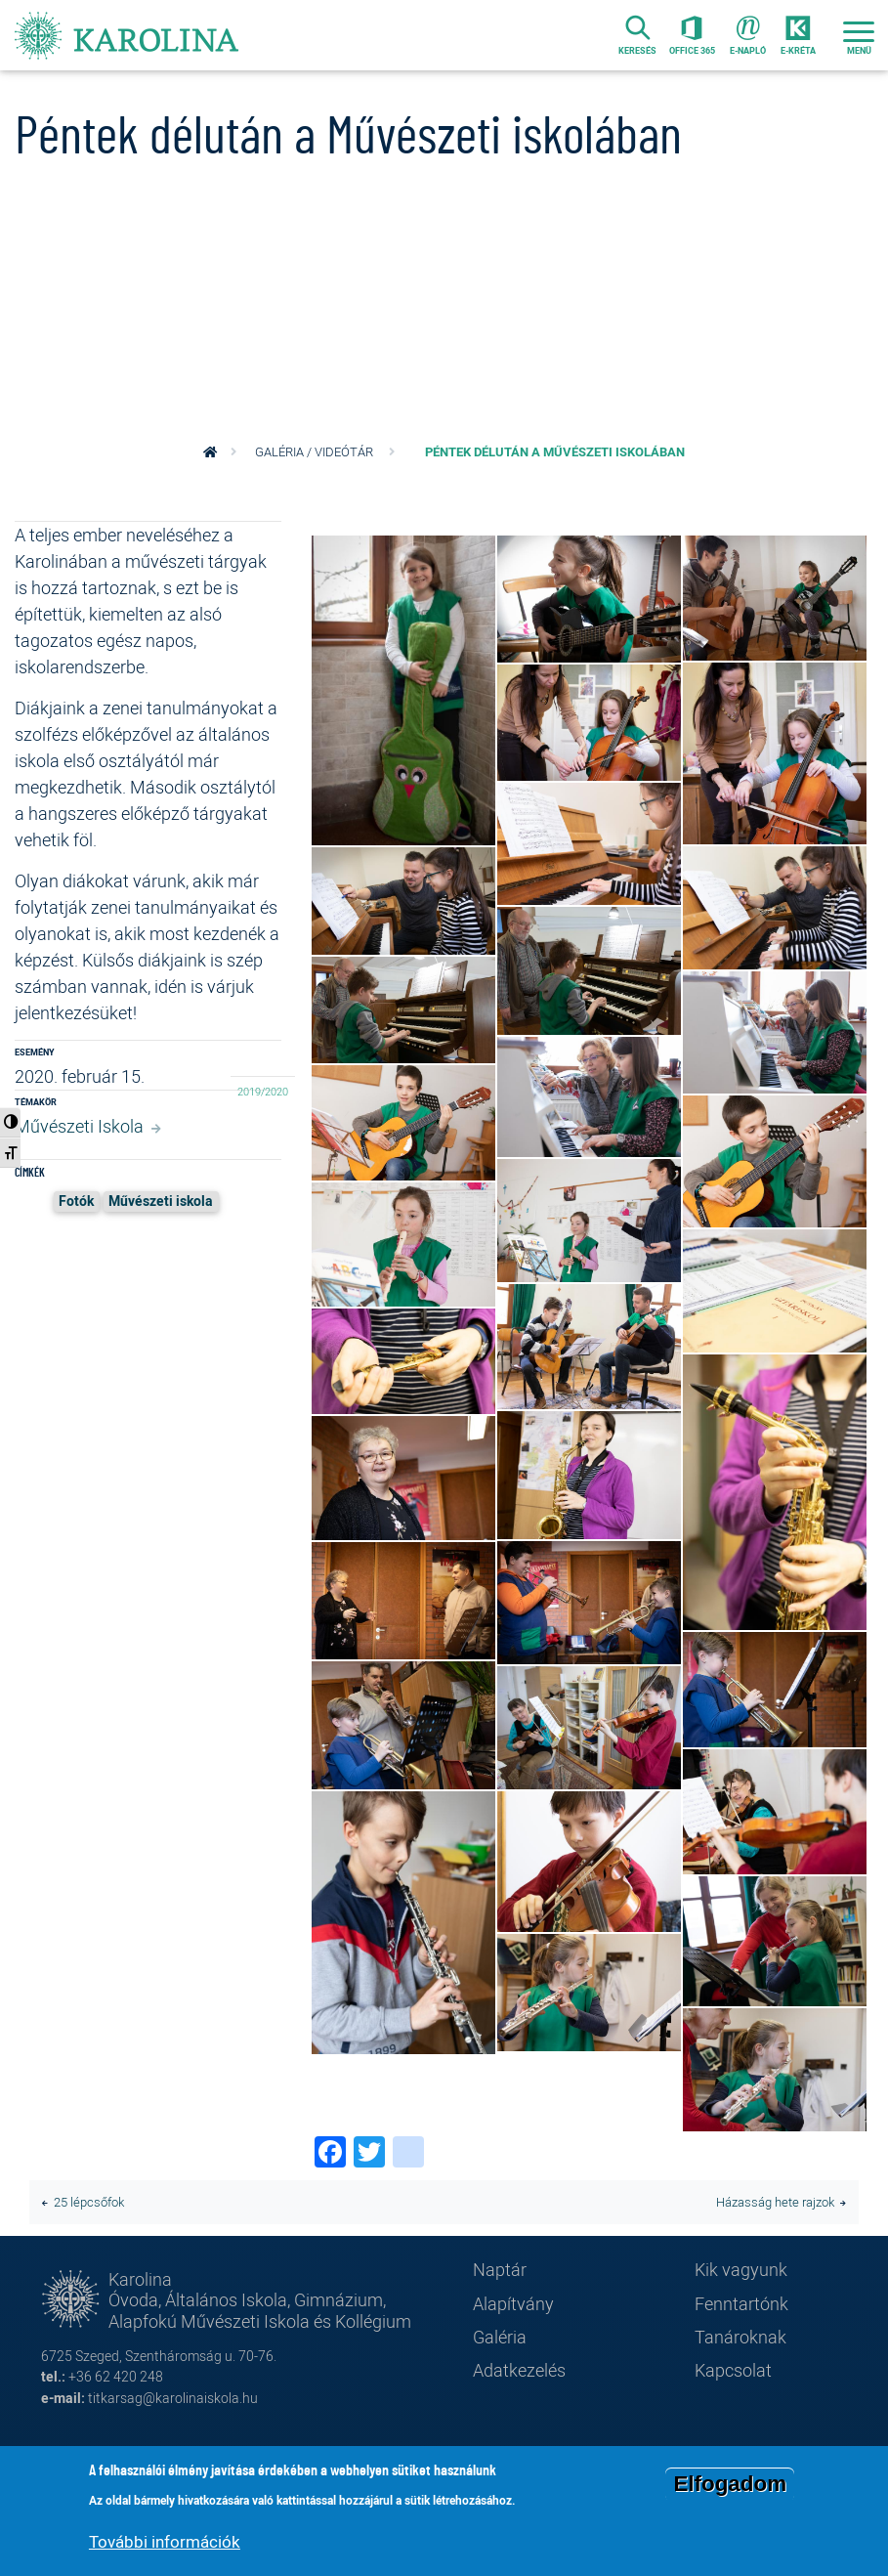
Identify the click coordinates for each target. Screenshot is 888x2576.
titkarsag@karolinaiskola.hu (173, 2397)
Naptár (500, 2269)
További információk (164, 2541)
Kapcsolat (733, 2370)
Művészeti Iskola (79, 1126)
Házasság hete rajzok (775, 2202)
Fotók (76, 1201)
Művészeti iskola (160, 1201)
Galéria (500, 2336)
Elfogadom (729, 2483)
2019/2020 (262, 1091)
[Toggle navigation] (858, 35)
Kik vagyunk (741, 2269)
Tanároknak (740, 2336)
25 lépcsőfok (89, 2202)
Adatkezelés (519, 2370)
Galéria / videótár (314, 452)
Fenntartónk (741, 2303)
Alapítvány (513, 2303)
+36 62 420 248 (115, 2376)
